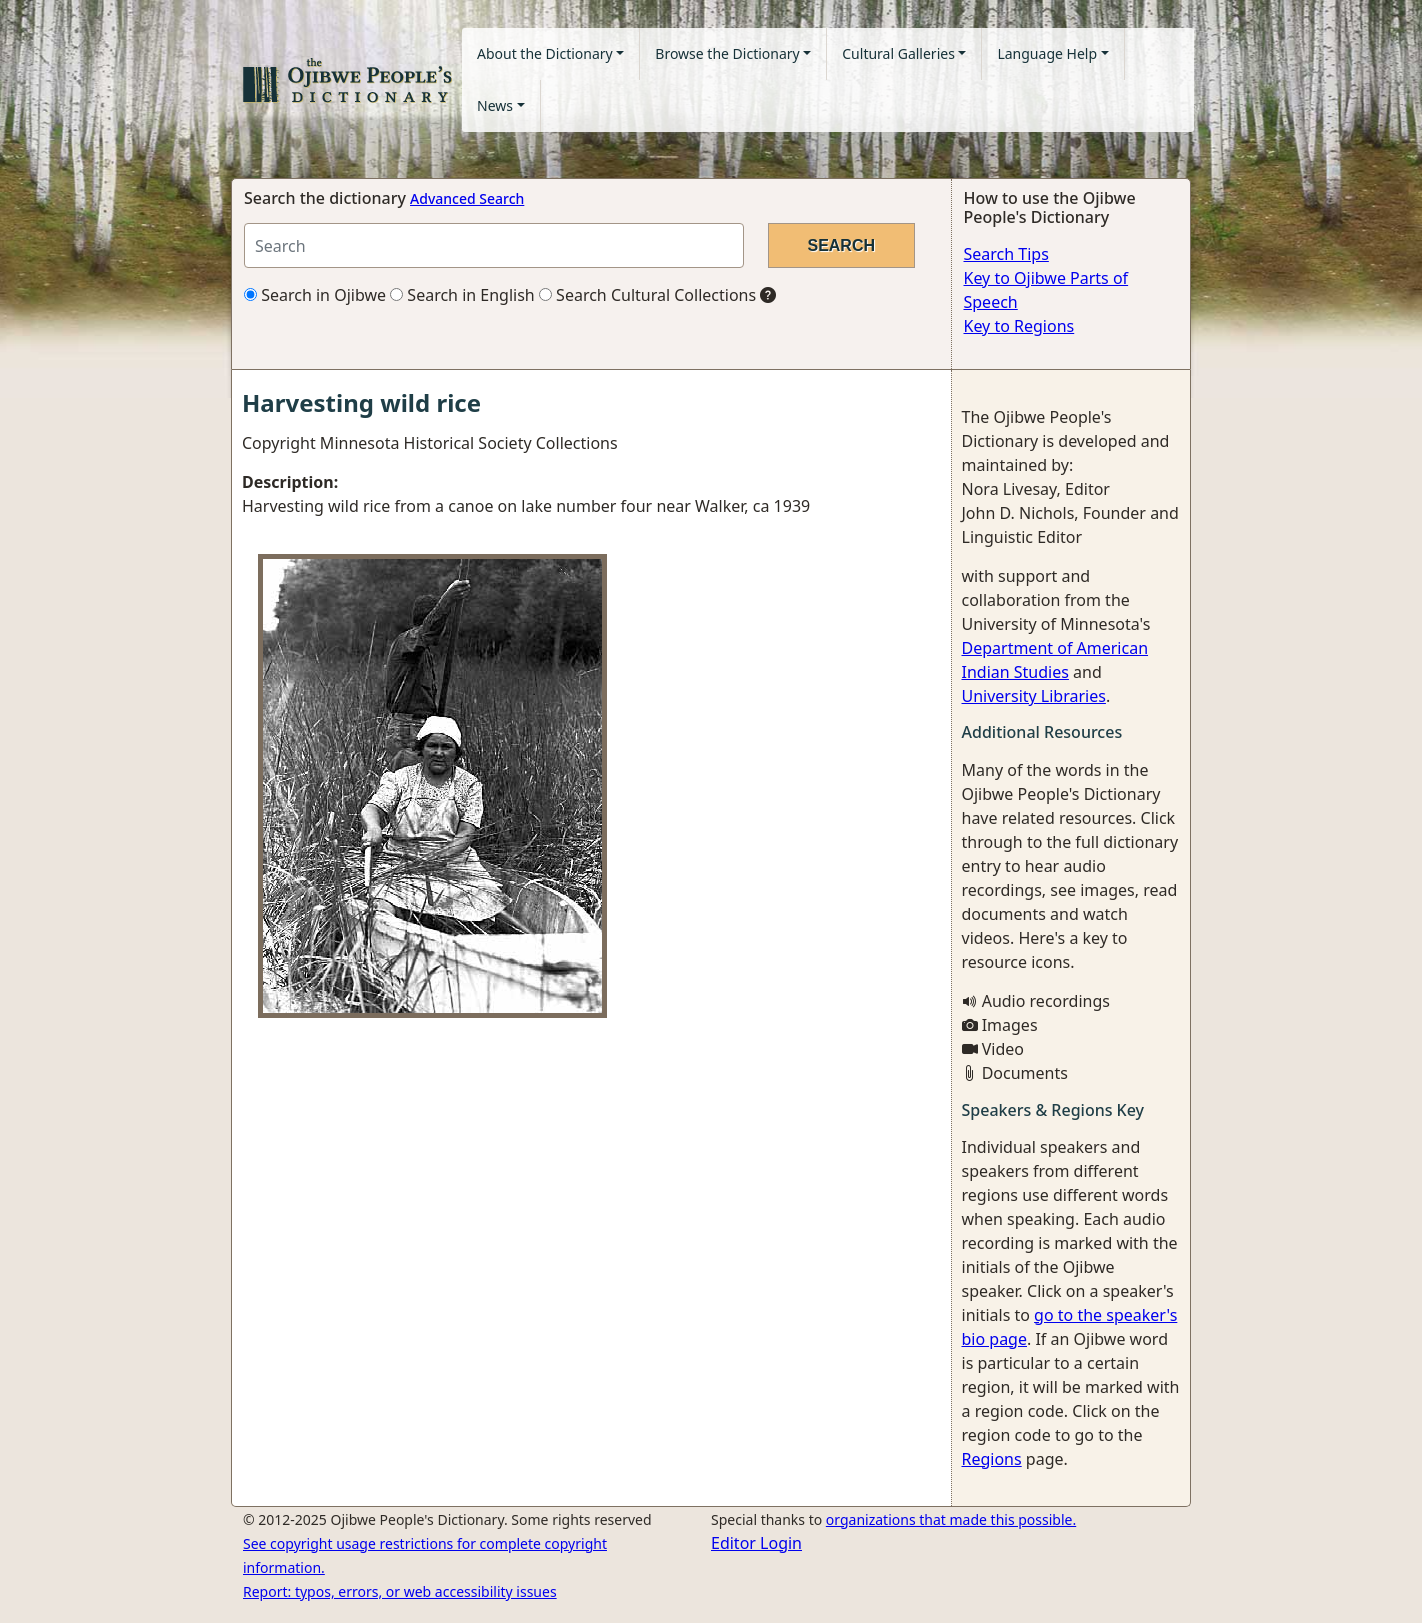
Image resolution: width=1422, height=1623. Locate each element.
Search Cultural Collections (647, 295)
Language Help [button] (1047, 53)
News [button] (495, 105)
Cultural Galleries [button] (898, 53)
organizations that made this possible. (951, 1519)
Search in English (462, 295)
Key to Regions (1019, 326)
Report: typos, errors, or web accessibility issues (400, 1591)
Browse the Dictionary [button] (727, 53)
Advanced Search (467, 198)
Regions (992, 1459)
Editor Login (756, 1543)
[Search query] (494, 245)
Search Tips (1006, 254)
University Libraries (1034, 696)
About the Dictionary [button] (545, 53)
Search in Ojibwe (315, 295)
